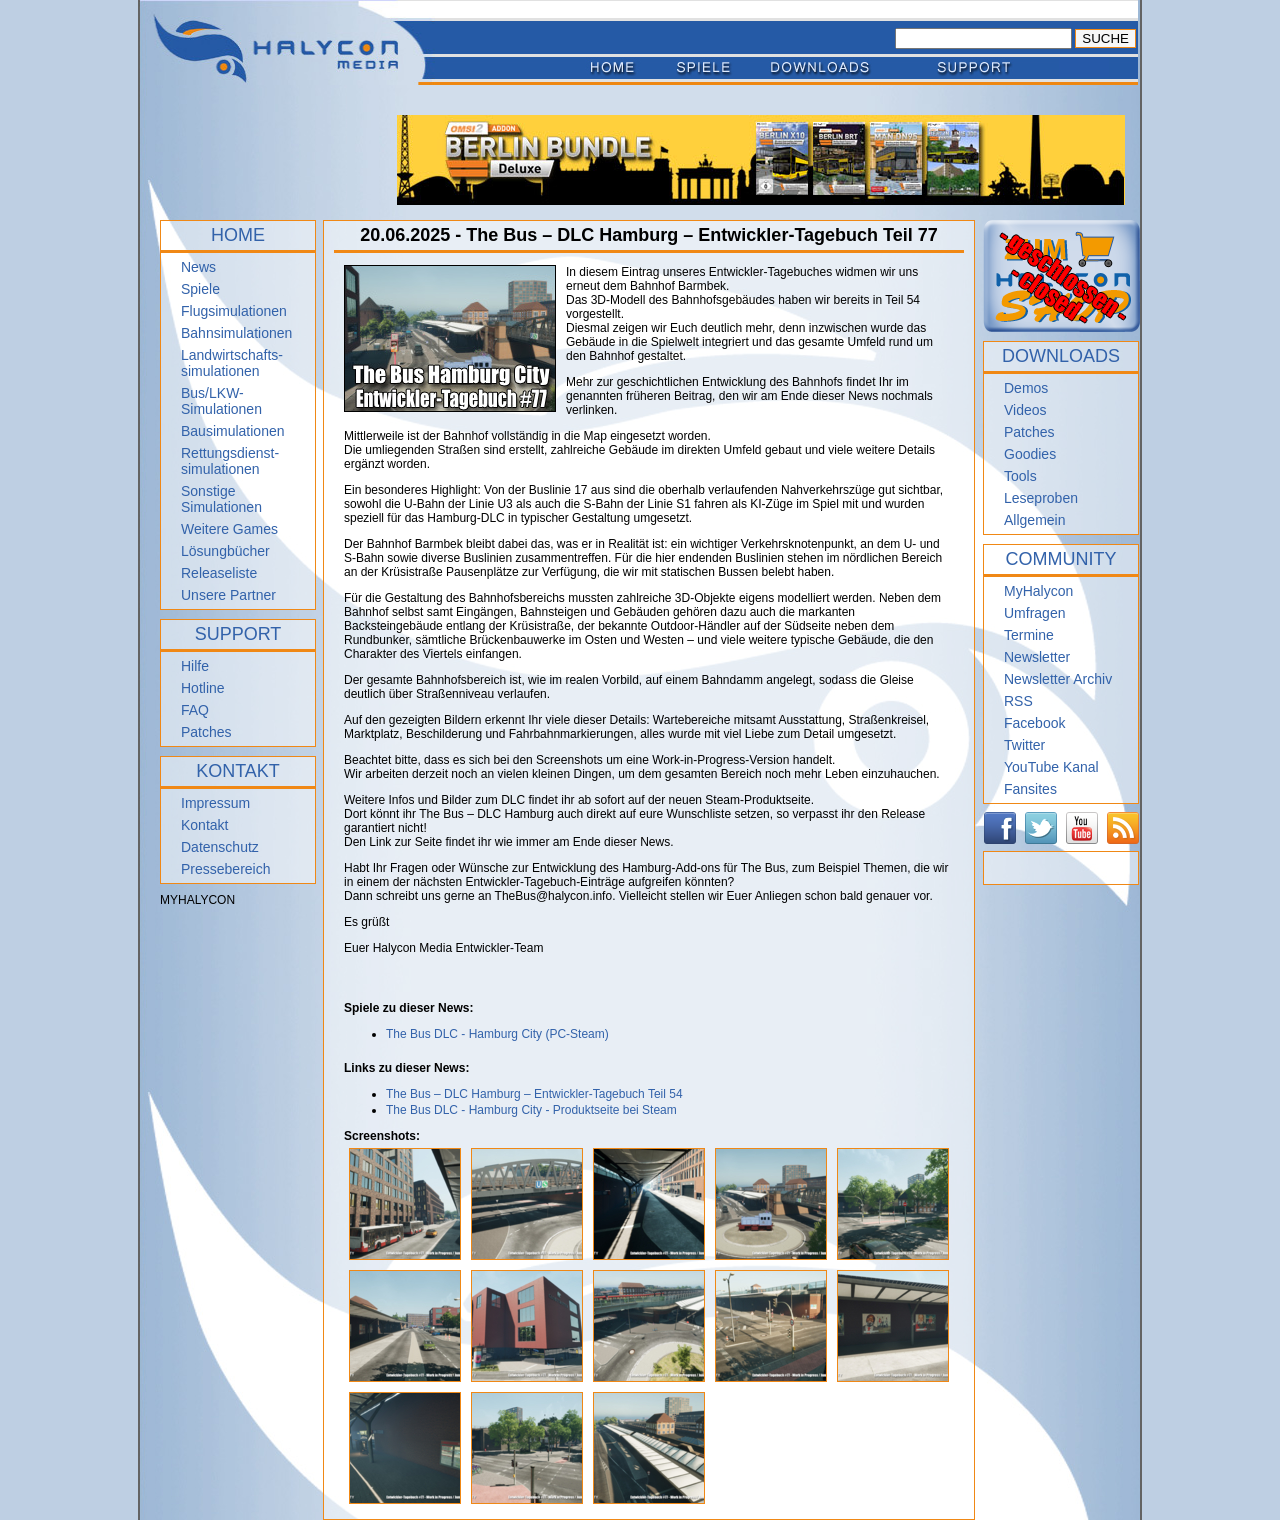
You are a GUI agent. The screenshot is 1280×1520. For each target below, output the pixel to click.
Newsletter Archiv (1058, 679)
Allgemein (1034, 520)
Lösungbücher (225, 551)
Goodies (1030, 454)
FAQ (195, 710)
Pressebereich (226, 869)
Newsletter (1037, 657)
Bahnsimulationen (236, 333)
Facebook (1034, 723)
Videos (1025, 410)
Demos (1026, 388)
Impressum (215, 803)
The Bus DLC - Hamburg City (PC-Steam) (497, 1034)
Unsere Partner (228, 595)
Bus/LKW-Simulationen (221, 401)
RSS (1018, 701)
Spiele (200, 289)
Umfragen (1034, 613)
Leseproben (1041, 498)
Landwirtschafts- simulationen (232, 363)
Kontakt (204, 825)
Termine (1029, 635)
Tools (1020, 476)
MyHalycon (1038, 591)
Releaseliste (219, 573)
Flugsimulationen (234, 311)
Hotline (203, 688)
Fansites (1030, 789)
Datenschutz (220, 847)
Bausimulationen (233, 431)
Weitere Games (229, 529)
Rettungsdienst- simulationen (230, 461)
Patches (206, 732)
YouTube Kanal (1051, 767)
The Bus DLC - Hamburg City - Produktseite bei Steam (531, 1110)
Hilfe (195, 666)
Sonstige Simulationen (221, 499)
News (198, 267)
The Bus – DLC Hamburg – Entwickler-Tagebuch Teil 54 (534, 1094)
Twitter (1024, 745)
